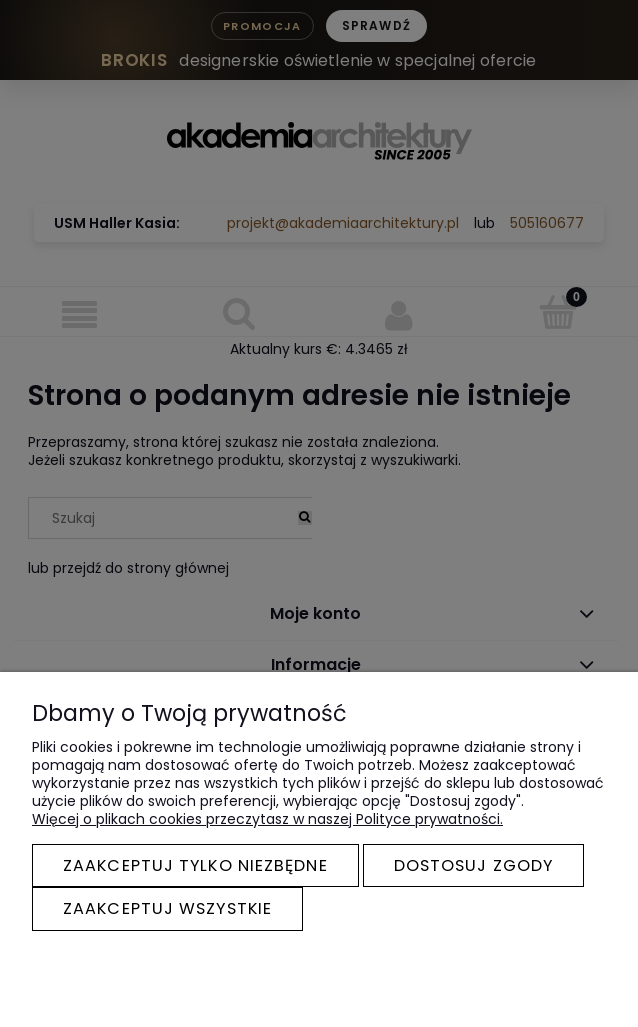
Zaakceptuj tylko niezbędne (195, 865)
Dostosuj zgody (473, 865)
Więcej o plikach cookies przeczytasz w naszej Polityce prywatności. (267, 819)
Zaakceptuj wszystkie (167, 908)
